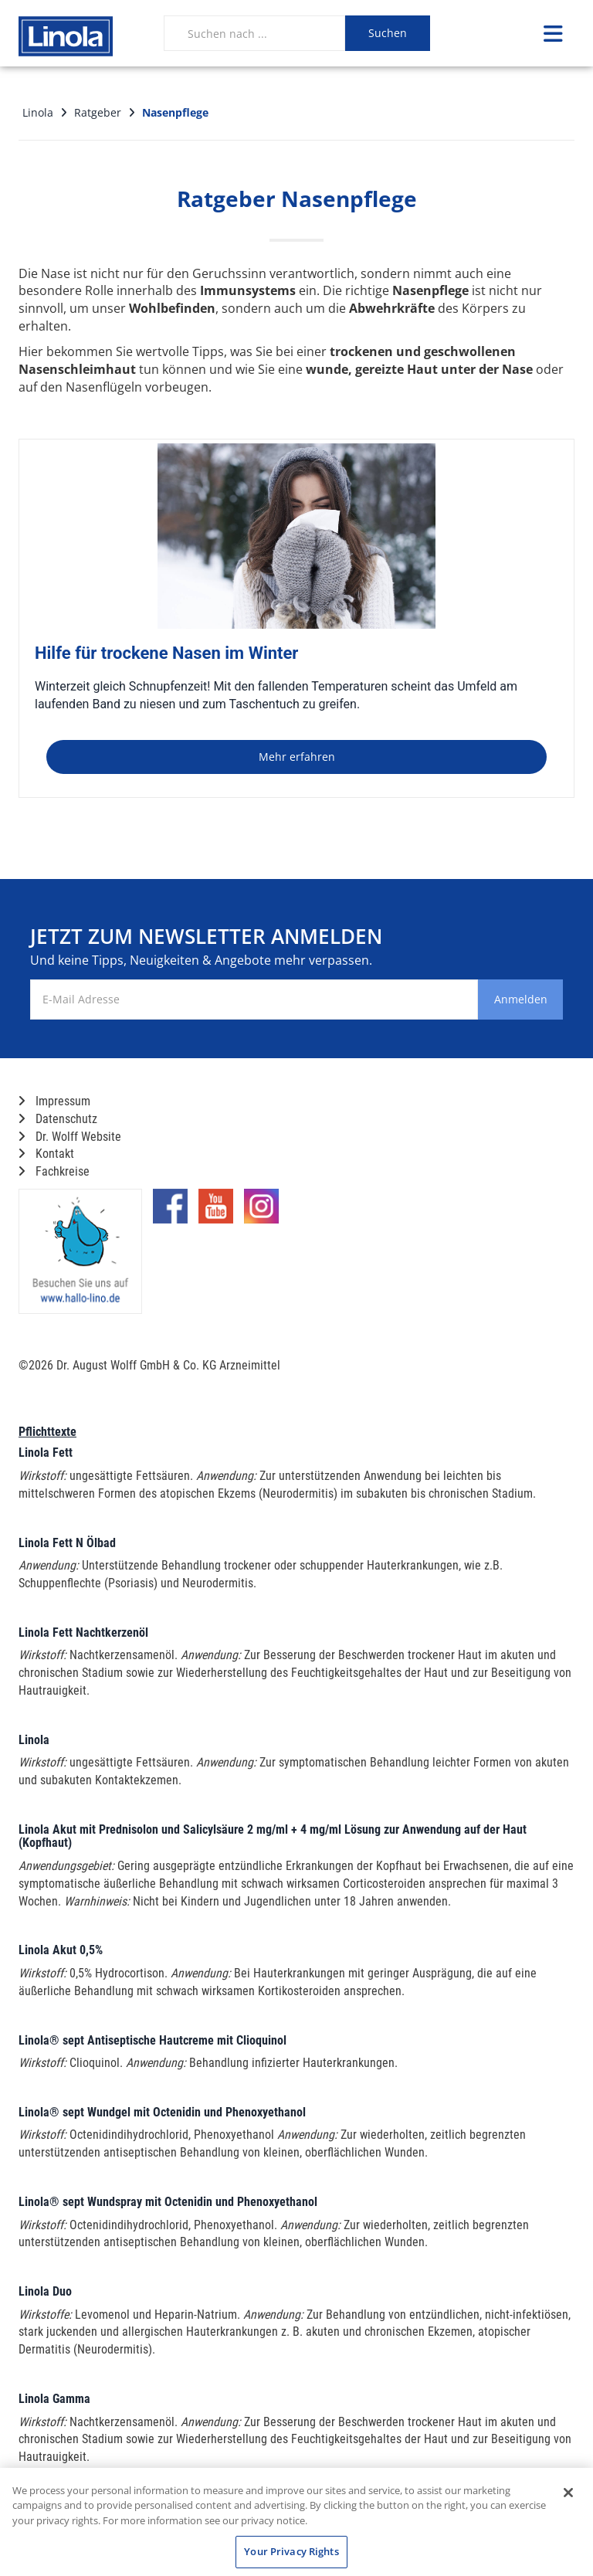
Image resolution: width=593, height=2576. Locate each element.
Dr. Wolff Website (70, 1136)
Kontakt (46, 1153)
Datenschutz (58, 1119)
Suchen (387, 32)
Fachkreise (54, 1171)
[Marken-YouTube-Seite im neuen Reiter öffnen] (216, 1212)
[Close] (568, 2493)
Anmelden (500, 999)
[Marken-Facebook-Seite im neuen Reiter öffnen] (170, 1212)
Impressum (54, 1101)
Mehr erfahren (297, 756)
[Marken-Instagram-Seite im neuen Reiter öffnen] (261, 1212)
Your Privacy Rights (291, 2551)
